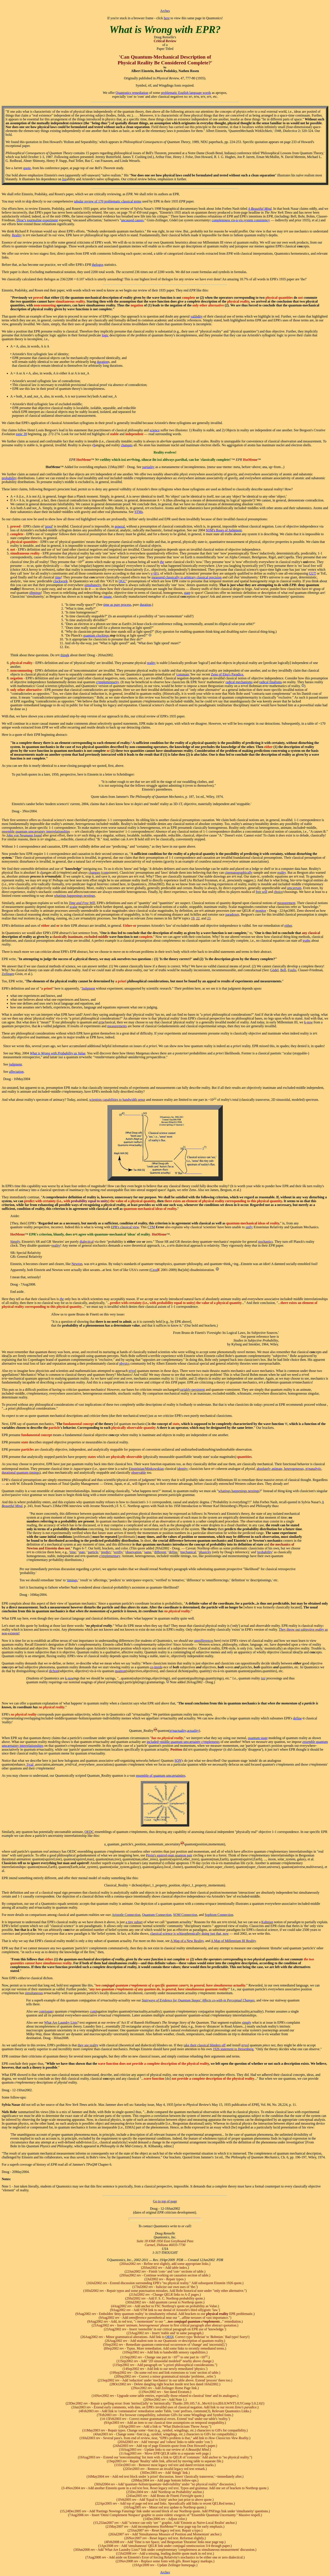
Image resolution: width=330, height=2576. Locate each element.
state (187, 592)
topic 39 (21, 434)
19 (192, 918)
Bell (283, 970)
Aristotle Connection (126, 1915)
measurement (286, 903)
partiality (148, 467)
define (173, 1552)
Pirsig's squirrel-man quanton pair (169, 1855)
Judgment (88, 988)
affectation (16, 1071)
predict (106, 1552)
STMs (138, 512)
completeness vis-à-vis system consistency (241, 220)
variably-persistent (192, 1389)
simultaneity (92, 585)
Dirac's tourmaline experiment (37, 220)
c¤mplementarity (107, 682)
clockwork (60, 581)
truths (306, 940)
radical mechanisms (239, 682)
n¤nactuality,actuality (184, 1730)
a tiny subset (134, 1922)
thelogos (97, 264)
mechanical (188, 1552)
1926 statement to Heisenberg (233, 2049)
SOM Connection (185, 1915)
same (147, 1552)
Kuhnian (267, 1922)
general (120, 526)
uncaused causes (132, 220)
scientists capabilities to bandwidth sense (117, 1099)
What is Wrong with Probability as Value (57, 1053)
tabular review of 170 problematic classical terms (107, 201)
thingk (64, 655)
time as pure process (117, 604)
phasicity (205, 1552)
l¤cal (30, 1764)
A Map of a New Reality (187, 1941)
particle (93, 1552)
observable (138, 1472)
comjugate (46, 2011)
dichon (53, 1671)
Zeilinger (8, 974)
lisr (64, 179)
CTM (151, 1227)
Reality (17, 235)
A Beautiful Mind (259, 208)
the (162, 562)
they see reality (88, 2045)
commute (182, 674)
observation (133, 1552)
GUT (312, 573)
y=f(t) (154, 573)
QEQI (169, 2337)
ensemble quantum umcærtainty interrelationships (36, 831)
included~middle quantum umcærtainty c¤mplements (183, 1742)
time (58, 577)
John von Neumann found (24, 835)
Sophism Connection (219, 1915)
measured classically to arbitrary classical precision (186, 577)
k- (308, 1022)
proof (49, 526)
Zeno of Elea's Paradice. (227, 674)
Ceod (154, 1270)
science (155, 430)
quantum (96, 635)
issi (263, 1678)
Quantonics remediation (132, 93)
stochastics (265, 1241)
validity (197, 316)
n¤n (101, 1022)
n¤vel (132, 1371)
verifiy (118, 1552)
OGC (122, 581)
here (167, 18)
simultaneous (34, 1993)
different (160, 1552)
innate (107, 596)
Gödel (274, 970)
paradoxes (232, 914)
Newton (77, 1264)
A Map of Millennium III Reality (233, 1941)
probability (9, 478)
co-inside (156, 1667)
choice (278, 892)
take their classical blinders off (205, 2045)
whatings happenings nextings (74, 895)
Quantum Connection (156, 1915)
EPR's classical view (125, 1227)
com (105, 872)
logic (105, 335)
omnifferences (203, 1640)
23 (208, 918)
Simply (15, 1241)
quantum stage (258, 1738)
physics (124, 1363)
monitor (260, 910)
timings (72, 1580)
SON (178, 1760)
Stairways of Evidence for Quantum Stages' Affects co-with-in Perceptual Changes (198, 2000)
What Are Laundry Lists (60, 2022)
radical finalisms (270, 682)
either (288, 925)
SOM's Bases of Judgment (224, 530)
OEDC (89, 1832)
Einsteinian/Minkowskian (146, 1469)
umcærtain (294, 888)
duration (102, 362)
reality (151, 663)
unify (249, 1227)
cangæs (127, 445)
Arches (165, 11)
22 (197, 918)
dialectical (86, 1241)
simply (246, 2022)
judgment (15, 1064)
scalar (74, 907)
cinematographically (239, 872)
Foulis (292, 970)
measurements (117, 1026)
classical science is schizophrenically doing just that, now (189, 1933)
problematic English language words (186, 93)
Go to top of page (165, 2201)
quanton (120, 1671)
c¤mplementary (109, 1556)
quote (27, 168)
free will (261, 892)
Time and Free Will (82, 903)
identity (182, 1469)
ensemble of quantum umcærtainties (160, 1775)
